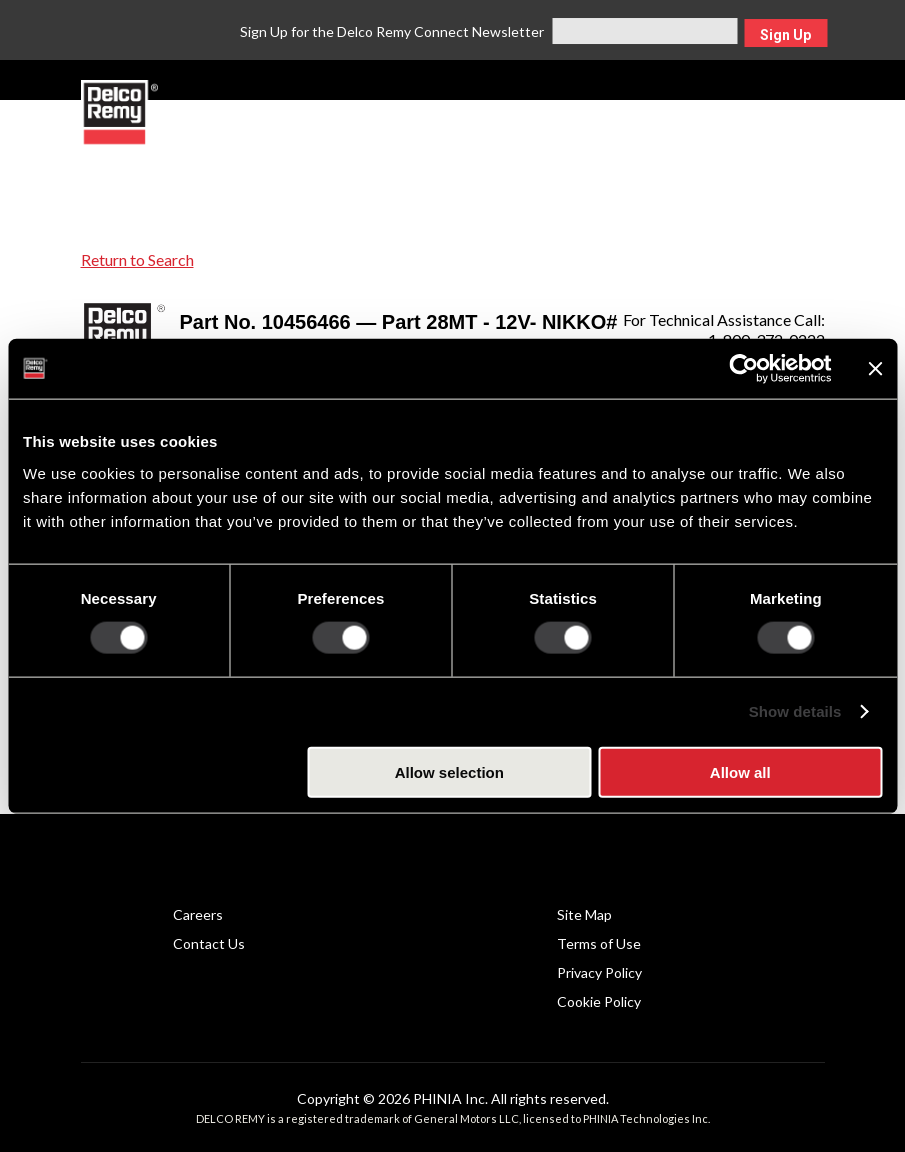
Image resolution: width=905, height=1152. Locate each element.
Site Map (584, 914)
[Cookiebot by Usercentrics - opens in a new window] (743, 369)
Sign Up (785, 35)
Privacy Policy (599, 972)
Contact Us (209, 943)
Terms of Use (599, 943)
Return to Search (137, 259)
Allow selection (449, 771)
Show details (795, 711)
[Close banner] (875, 369)
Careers (198, 914)
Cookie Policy (599, 1001)
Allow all (740, 771)
